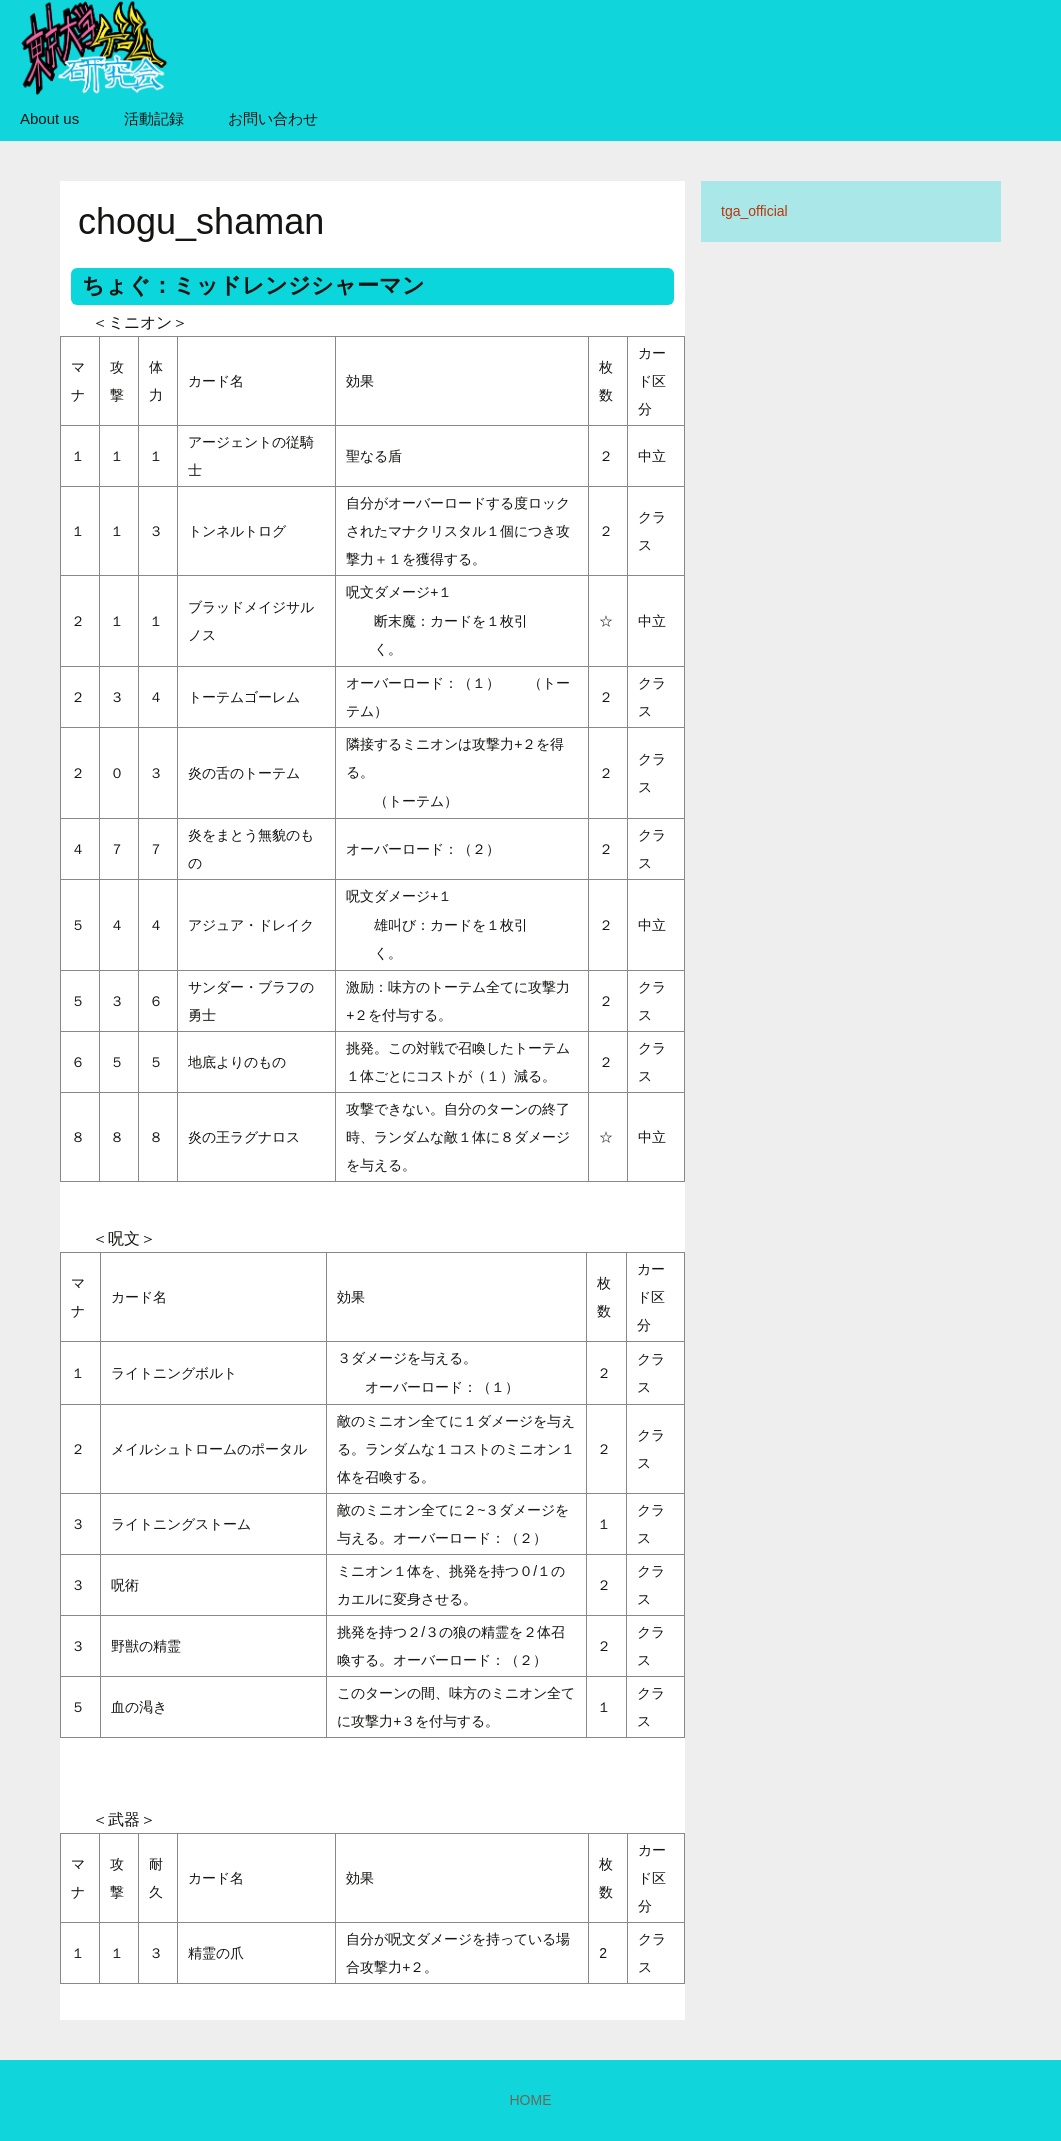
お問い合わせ (273, 118)
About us (49, 118)
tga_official (754, 211)
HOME (531, 2100)
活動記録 (154, 118)
